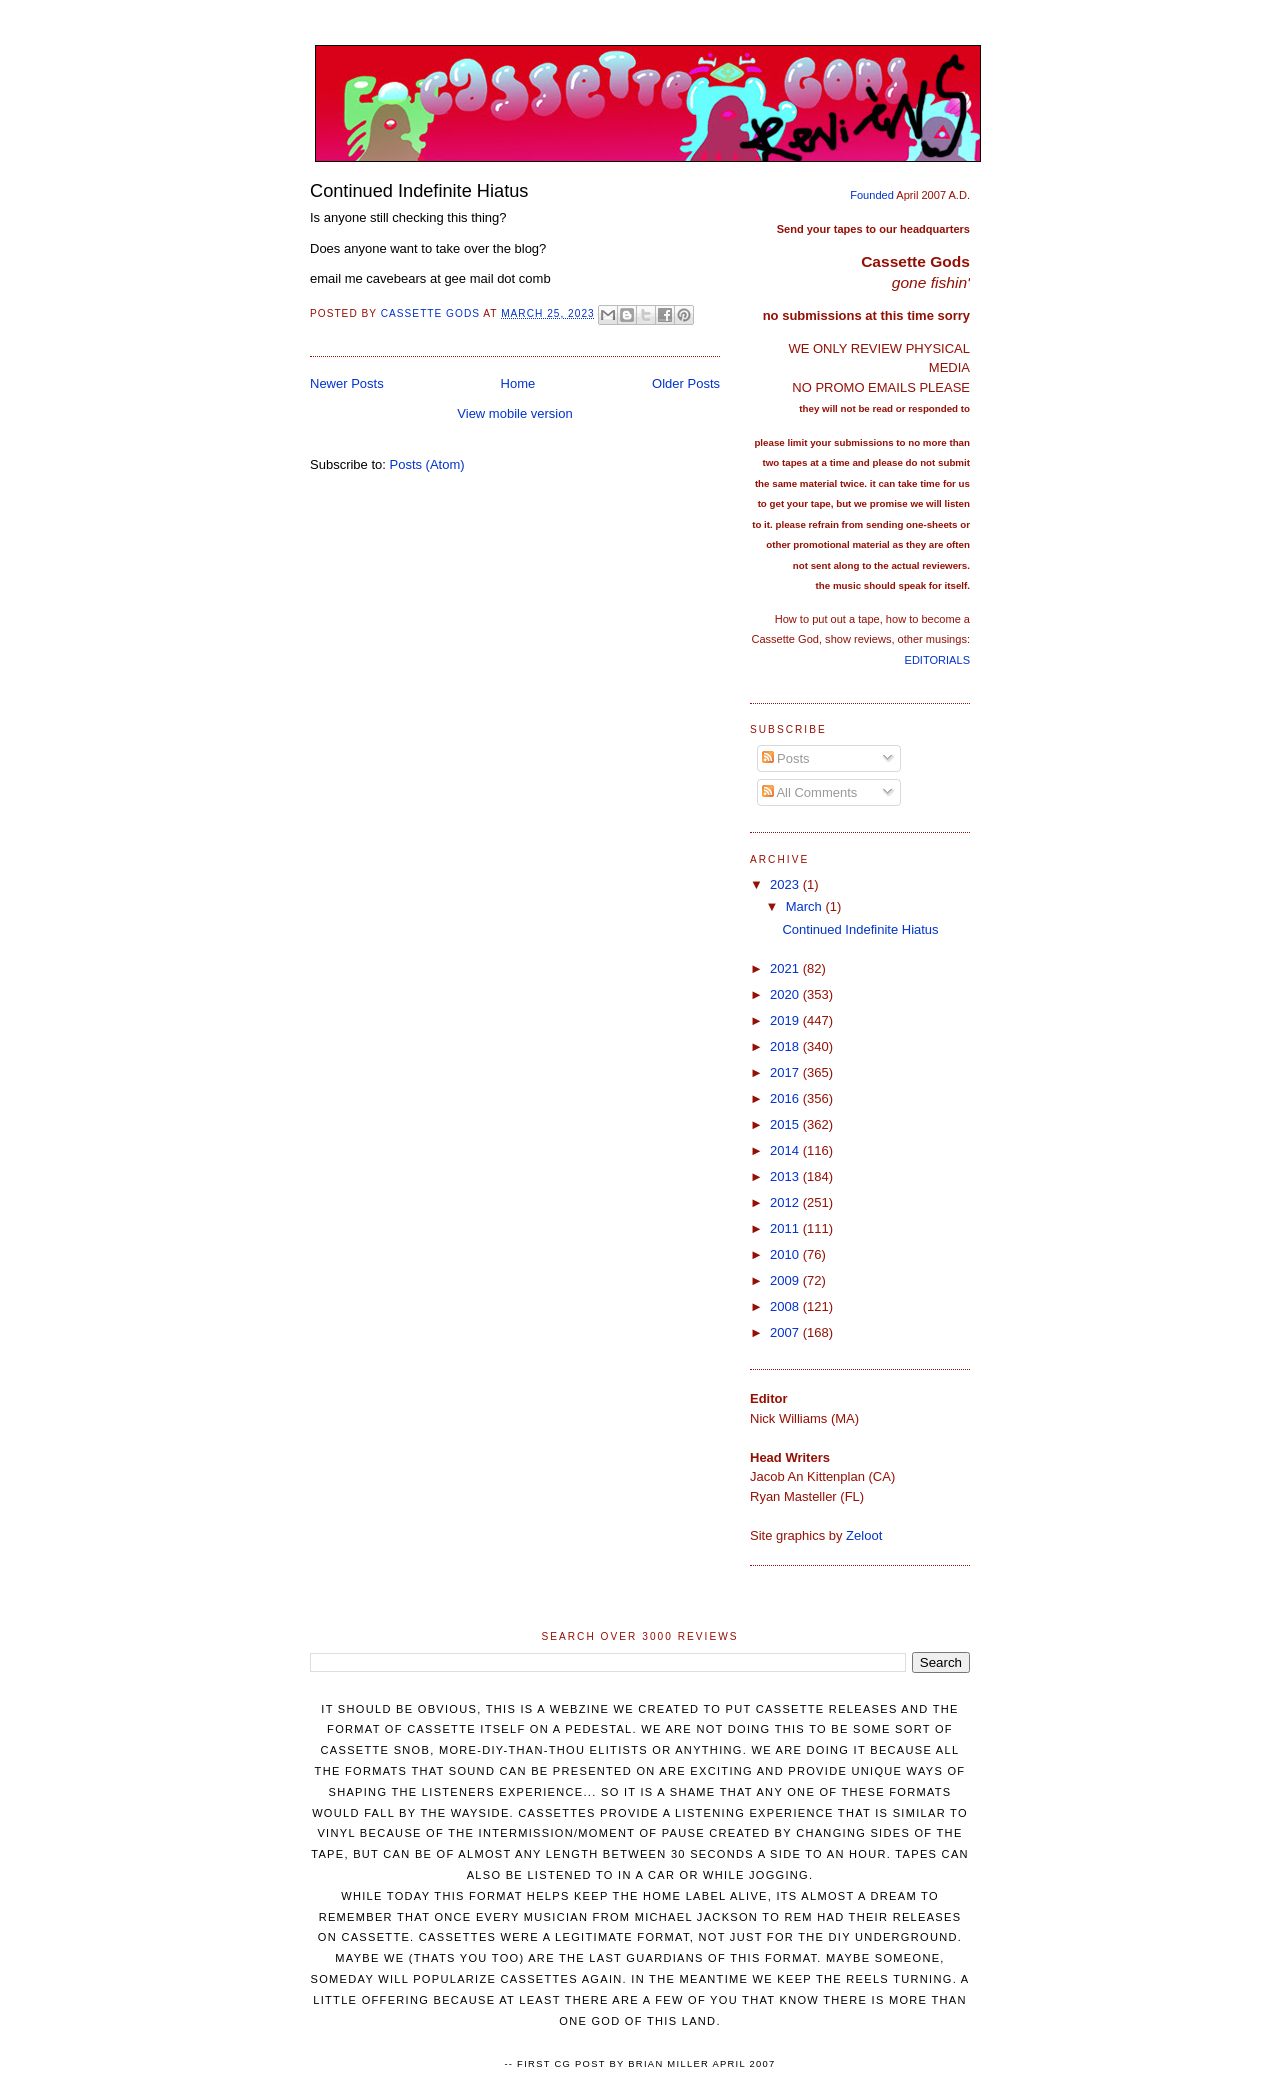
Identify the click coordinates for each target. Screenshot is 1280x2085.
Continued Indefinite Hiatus (419, 191)
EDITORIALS (937, 660)
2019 (786, 1020)
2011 (786, 1228)
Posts (786, 758)
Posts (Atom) (427, 464)
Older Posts (686, 383)
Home (518, 383)
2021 (786, 968)
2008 (786, 1306)
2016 (786, 1098)
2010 (786, 1254)
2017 (786, 1072)
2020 (786, 994)
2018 (786, 1046)
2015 (786, 1124)
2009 (786, 1280)
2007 (786, 1332)
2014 (786, 1150)
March (806, 906)
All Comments (810, 792)
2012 (786, 1202)
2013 (786, 1176)
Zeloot (864, 1535)
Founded (872, 195)
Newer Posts (347, 383)
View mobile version (514, 413)
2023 (786, 884)
